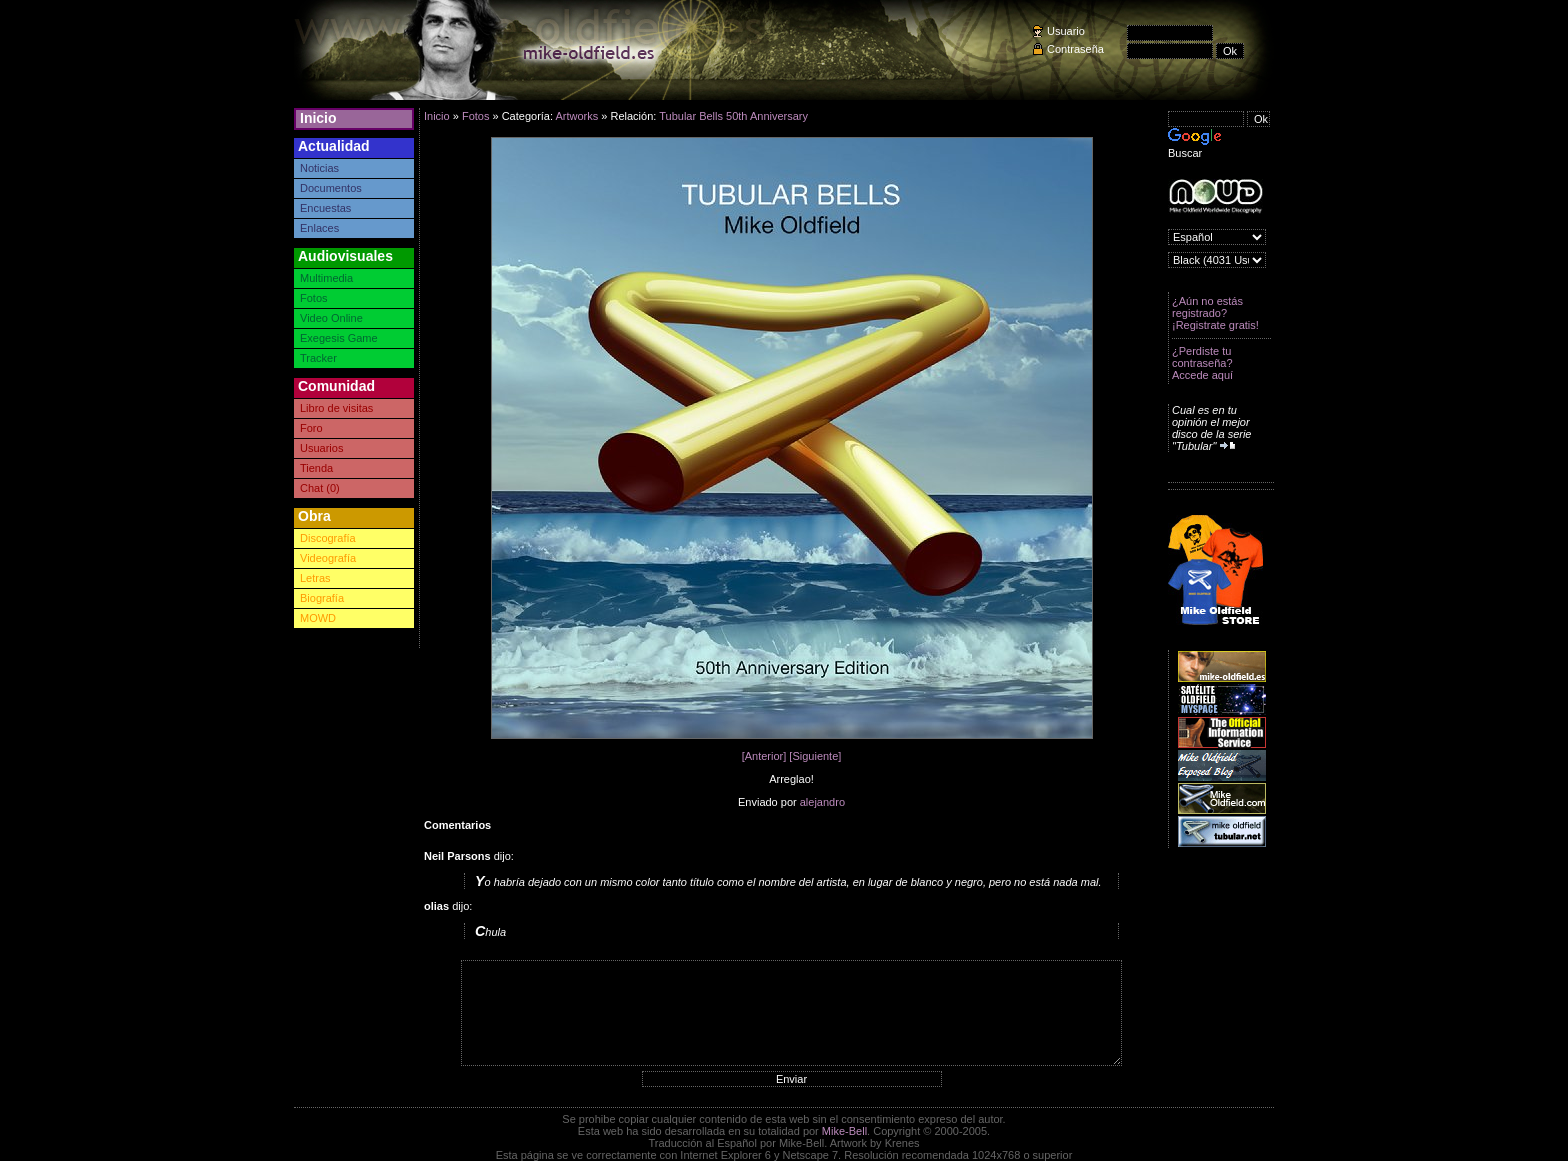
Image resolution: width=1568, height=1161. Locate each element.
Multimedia (326, 278)
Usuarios (321, 448)
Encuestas (325, 208)
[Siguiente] (815, 756)
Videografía (328, 558)
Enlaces (319, 228)
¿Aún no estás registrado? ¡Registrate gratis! (1215, 313)
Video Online (331, 318)
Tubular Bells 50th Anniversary (733, 116)
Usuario (1066, 31)
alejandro (822, 802)
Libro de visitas (336, 408)
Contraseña (1075, 49)
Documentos (331, 188)
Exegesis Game (339, 338)
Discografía (328, 538)
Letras (315, 578)
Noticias (319, 168)
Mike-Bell (844, 1131)
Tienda (316, 468)
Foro (311, 428)
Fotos (314, 298)
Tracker (318, 358)
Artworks (576, 116)
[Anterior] (764, 756)
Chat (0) (320, 488)
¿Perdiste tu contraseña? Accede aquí (1202, 363)
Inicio (318, 118)
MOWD (318, 618)
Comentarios (457, 825)
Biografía (322, 598)
